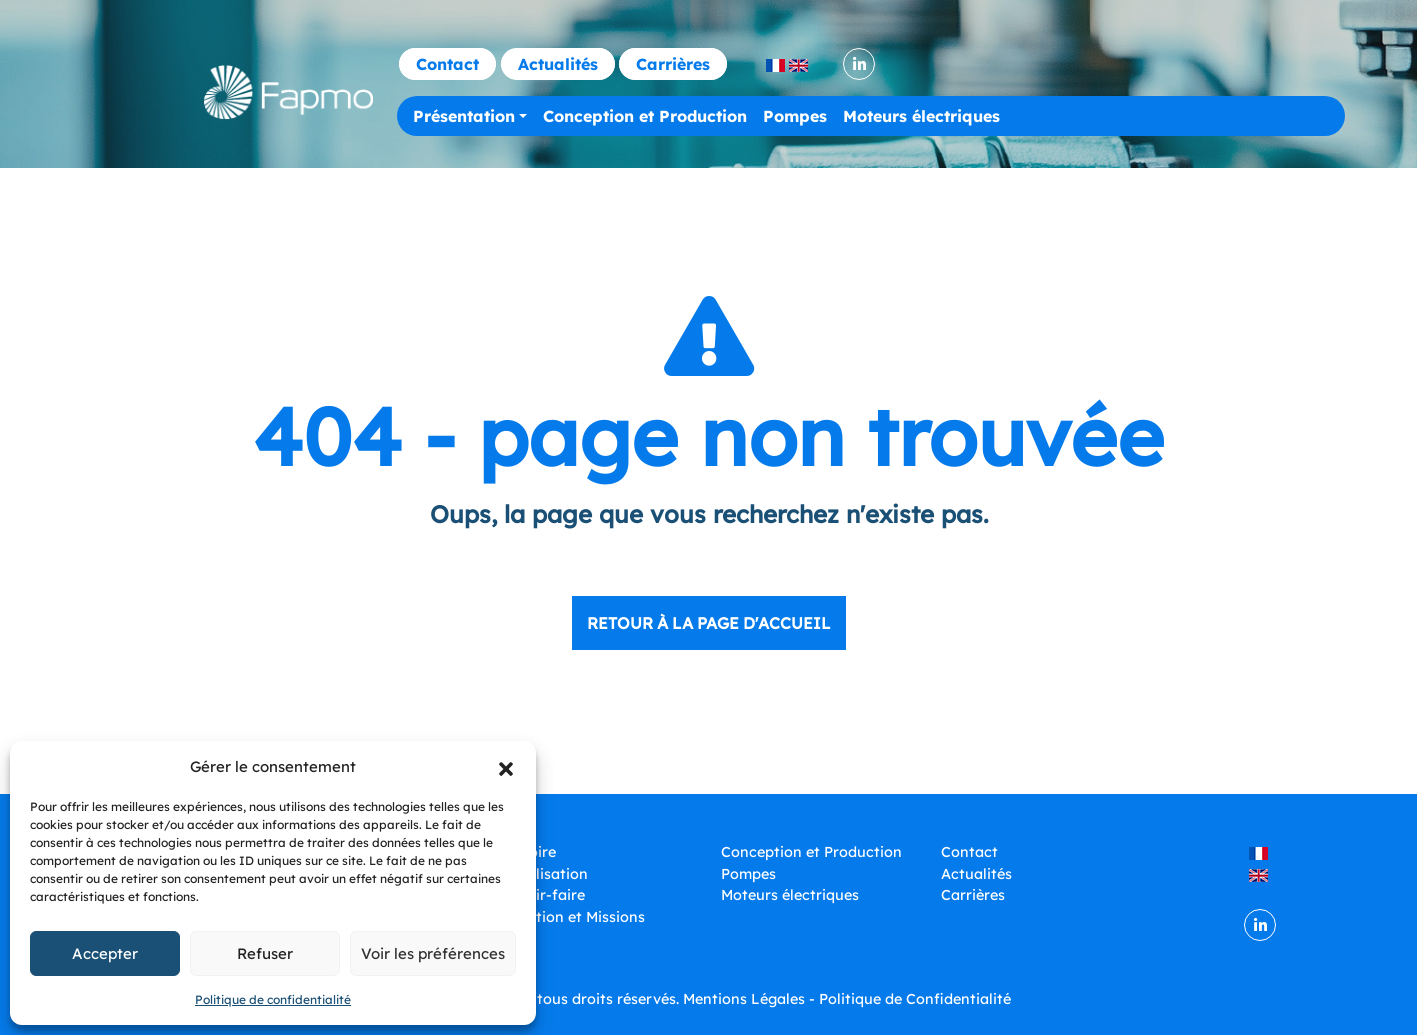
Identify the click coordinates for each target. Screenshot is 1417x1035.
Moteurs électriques (921, 116)
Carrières (673, 64)
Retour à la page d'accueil (709, 623)
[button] (506, 767)
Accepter (105, 953)
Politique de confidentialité (273, 999)
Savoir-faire (543, 895)
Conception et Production (645, 116)
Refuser (265, 953)
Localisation (544, 874)
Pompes (795, 116)
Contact (447, 64)
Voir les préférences (433, 953)
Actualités (558, 64)
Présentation (464, 116)
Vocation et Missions (573, 917)
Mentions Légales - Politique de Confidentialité (847, 999)
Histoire (528, 852)
